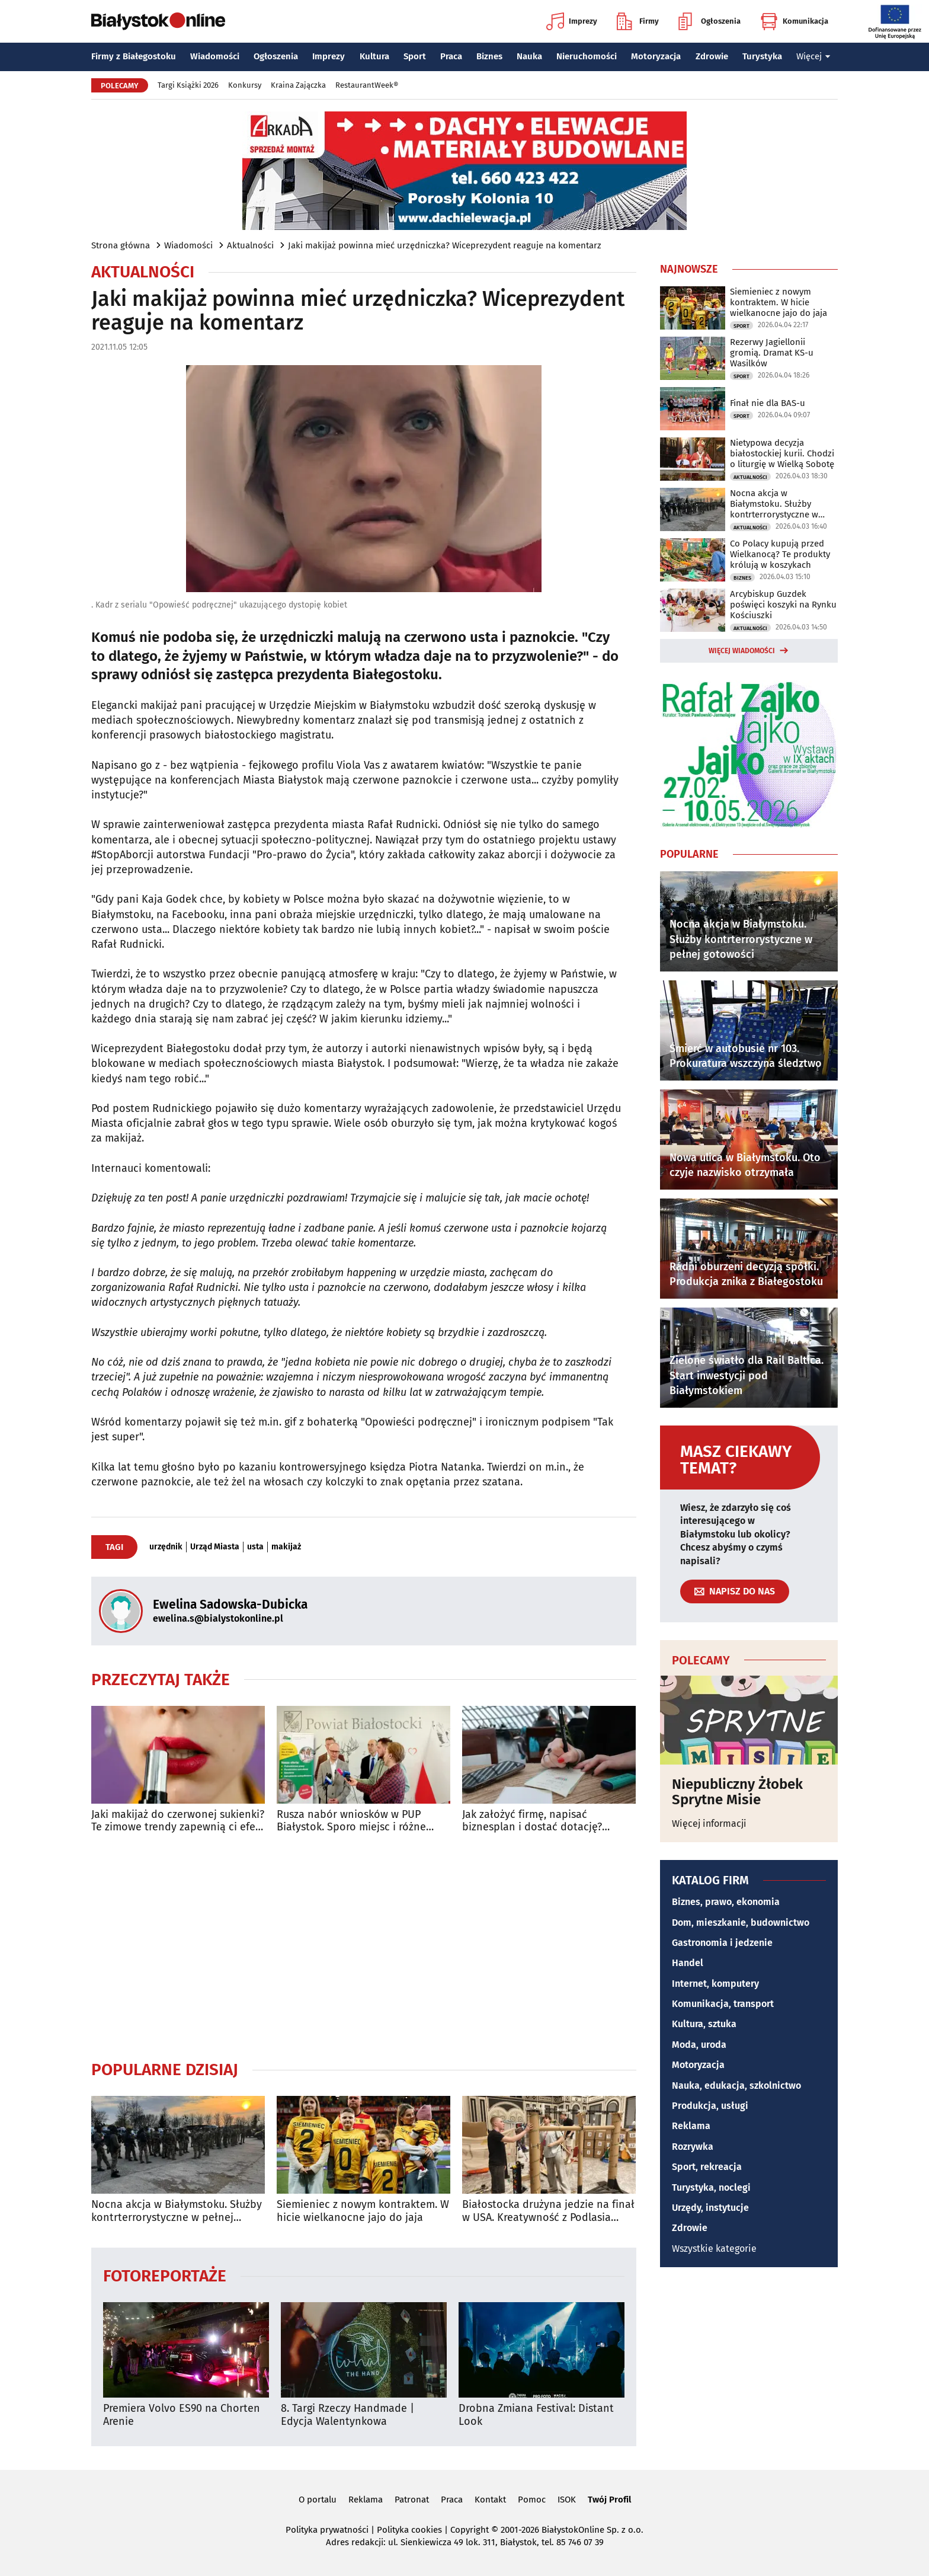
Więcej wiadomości (742, 651)
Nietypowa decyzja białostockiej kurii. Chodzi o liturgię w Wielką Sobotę (782, 453)
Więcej (813, 56)
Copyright (469, 2529)
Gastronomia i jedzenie (722, 1942)
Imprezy (571, 21)
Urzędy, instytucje (710, 2207)
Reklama (691, 2125)
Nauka (529, 56)
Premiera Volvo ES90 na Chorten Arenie (181, 2415)
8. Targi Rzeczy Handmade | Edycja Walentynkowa (347, 2415)
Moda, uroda (699, 2044)
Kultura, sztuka (704, 2024)
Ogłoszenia (709, 21)
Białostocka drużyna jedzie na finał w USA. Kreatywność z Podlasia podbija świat (548, 2211)
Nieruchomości (586, 56)
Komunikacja (794, 21)
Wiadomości (214, 56)
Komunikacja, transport (723, 2003)
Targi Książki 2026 (188, 85)
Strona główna (120, 245)
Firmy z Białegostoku (133, 56)
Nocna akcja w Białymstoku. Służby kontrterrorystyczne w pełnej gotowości (176, 2211)
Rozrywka (692, 2146)
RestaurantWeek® (366, 85)
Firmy (638, 21)
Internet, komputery (715, 1983)
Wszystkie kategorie (714, 2248)
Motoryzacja (656, 56)
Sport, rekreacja (707, 2166)
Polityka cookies (409, 2529)
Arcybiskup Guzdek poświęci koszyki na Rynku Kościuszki (783, 605)
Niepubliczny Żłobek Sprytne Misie (737, 1792)
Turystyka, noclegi (711, 2187)
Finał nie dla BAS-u (767, 403)
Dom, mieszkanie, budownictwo (740, 1922)
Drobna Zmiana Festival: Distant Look (536, 2415)
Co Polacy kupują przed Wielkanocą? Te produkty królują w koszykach (780, 554)
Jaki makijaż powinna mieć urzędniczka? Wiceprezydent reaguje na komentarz (444, 245)
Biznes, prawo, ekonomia (726, 1901)
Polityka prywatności (327, 2529)
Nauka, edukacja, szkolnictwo (736, 2085)
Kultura (374, 56)
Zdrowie (712, 56)
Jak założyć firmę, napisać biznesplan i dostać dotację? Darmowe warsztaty (532, 1821)
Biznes (489, 56)
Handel (687, 1962)
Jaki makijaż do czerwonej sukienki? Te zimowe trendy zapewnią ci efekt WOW (178, 1821)
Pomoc (532, 2499)
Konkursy (244, 85)
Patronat (412, 2499)
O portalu (318, 2499)
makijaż (286, 1547)
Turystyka (762, 56)
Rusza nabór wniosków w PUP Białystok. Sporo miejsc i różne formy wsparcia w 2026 (351, 1821)
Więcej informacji (709, 1823)
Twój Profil (609, 2499)
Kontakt (490, 2499)
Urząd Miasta (214, 1547)
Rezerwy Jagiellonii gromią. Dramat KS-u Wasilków (771, 353)
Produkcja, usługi (710, 2105)
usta (255, 1547)
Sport (414, 56)
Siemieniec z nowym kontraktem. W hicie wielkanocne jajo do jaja (363, 2211)
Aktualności (250, 245)
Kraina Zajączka (298, 85)
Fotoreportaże (164, 2275)
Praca (451, 56)
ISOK (567, 2499)
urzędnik (165, 1547)
